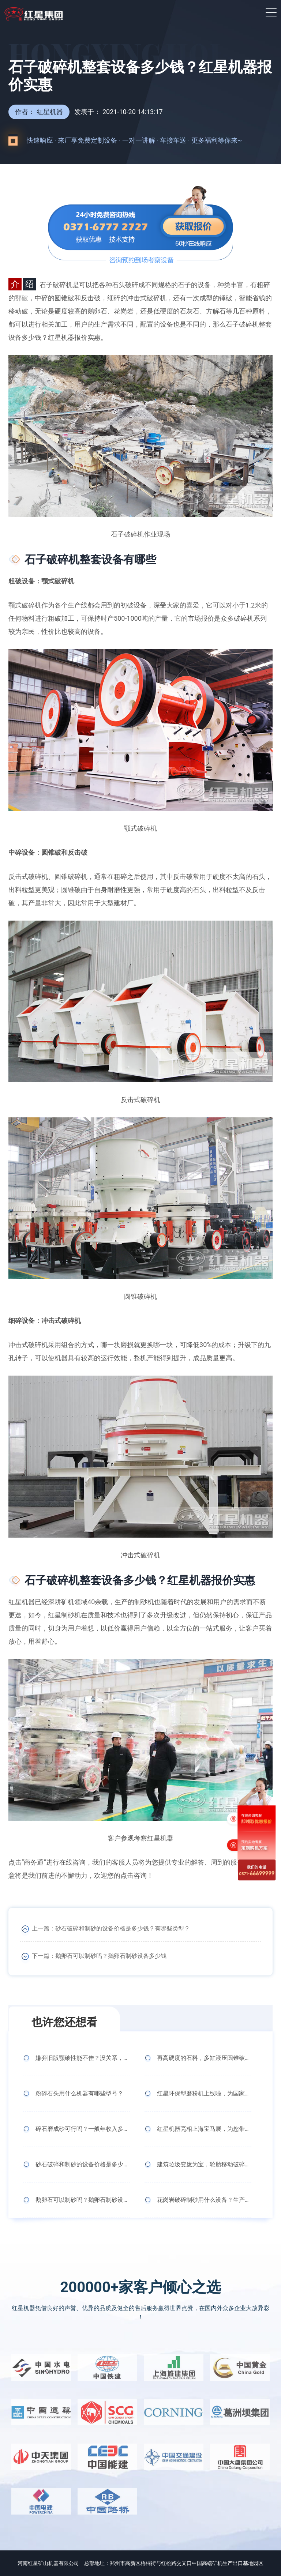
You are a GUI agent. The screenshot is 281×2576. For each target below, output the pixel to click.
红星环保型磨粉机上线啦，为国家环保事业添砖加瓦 (204, 2093)
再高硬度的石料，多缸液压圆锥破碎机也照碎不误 (204, 2057)
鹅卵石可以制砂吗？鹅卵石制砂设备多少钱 (110, 1955)
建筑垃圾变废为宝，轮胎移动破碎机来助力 (204, 2164)
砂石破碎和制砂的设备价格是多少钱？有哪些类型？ (122, 1928)
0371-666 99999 (251, 1870)
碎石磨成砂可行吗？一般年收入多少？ (82, 2128)
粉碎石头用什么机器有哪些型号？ (79, 2093)
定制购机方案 (251, 1845)
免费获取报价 (251, 1805)
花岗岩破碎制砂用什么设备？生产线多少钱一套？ (204, 2199)
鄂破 (21, 298)
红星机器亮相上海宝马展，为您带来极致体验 (204, 2128)
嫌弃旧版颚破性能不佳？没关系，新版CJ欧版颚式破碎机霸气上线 (82, 2057)
